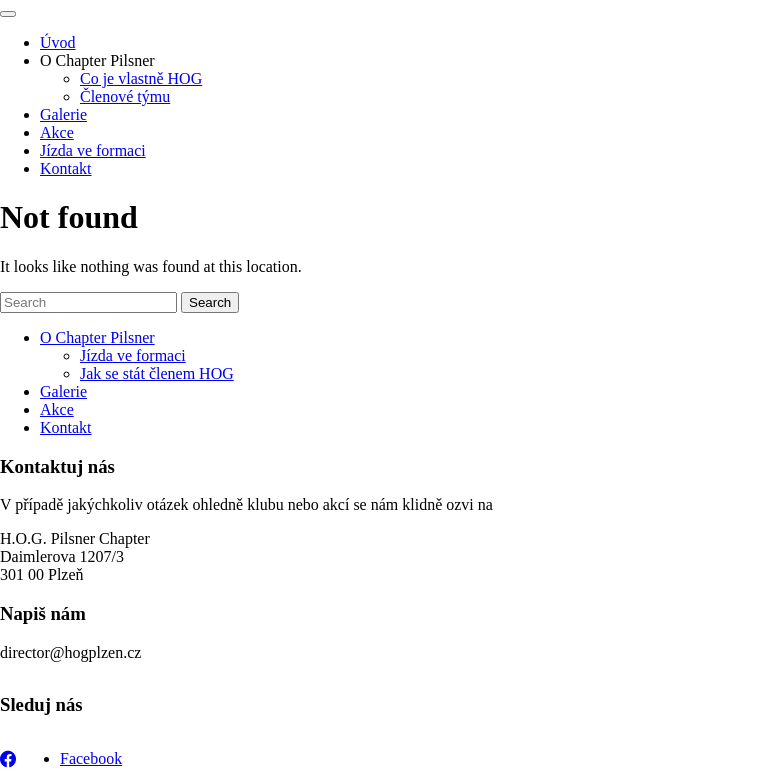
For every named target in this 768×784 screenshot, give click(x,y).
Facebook (91, 758)
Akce (57, 132)
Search (210, 302)
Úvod (58, 42)
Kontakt (66, 168)
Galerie (63, 114)
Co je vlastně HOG (141, 78)
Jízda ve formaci (93, 150)
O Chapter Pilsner (97, 60)
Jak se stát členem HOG (157, 373)
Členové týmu (125, 96)
